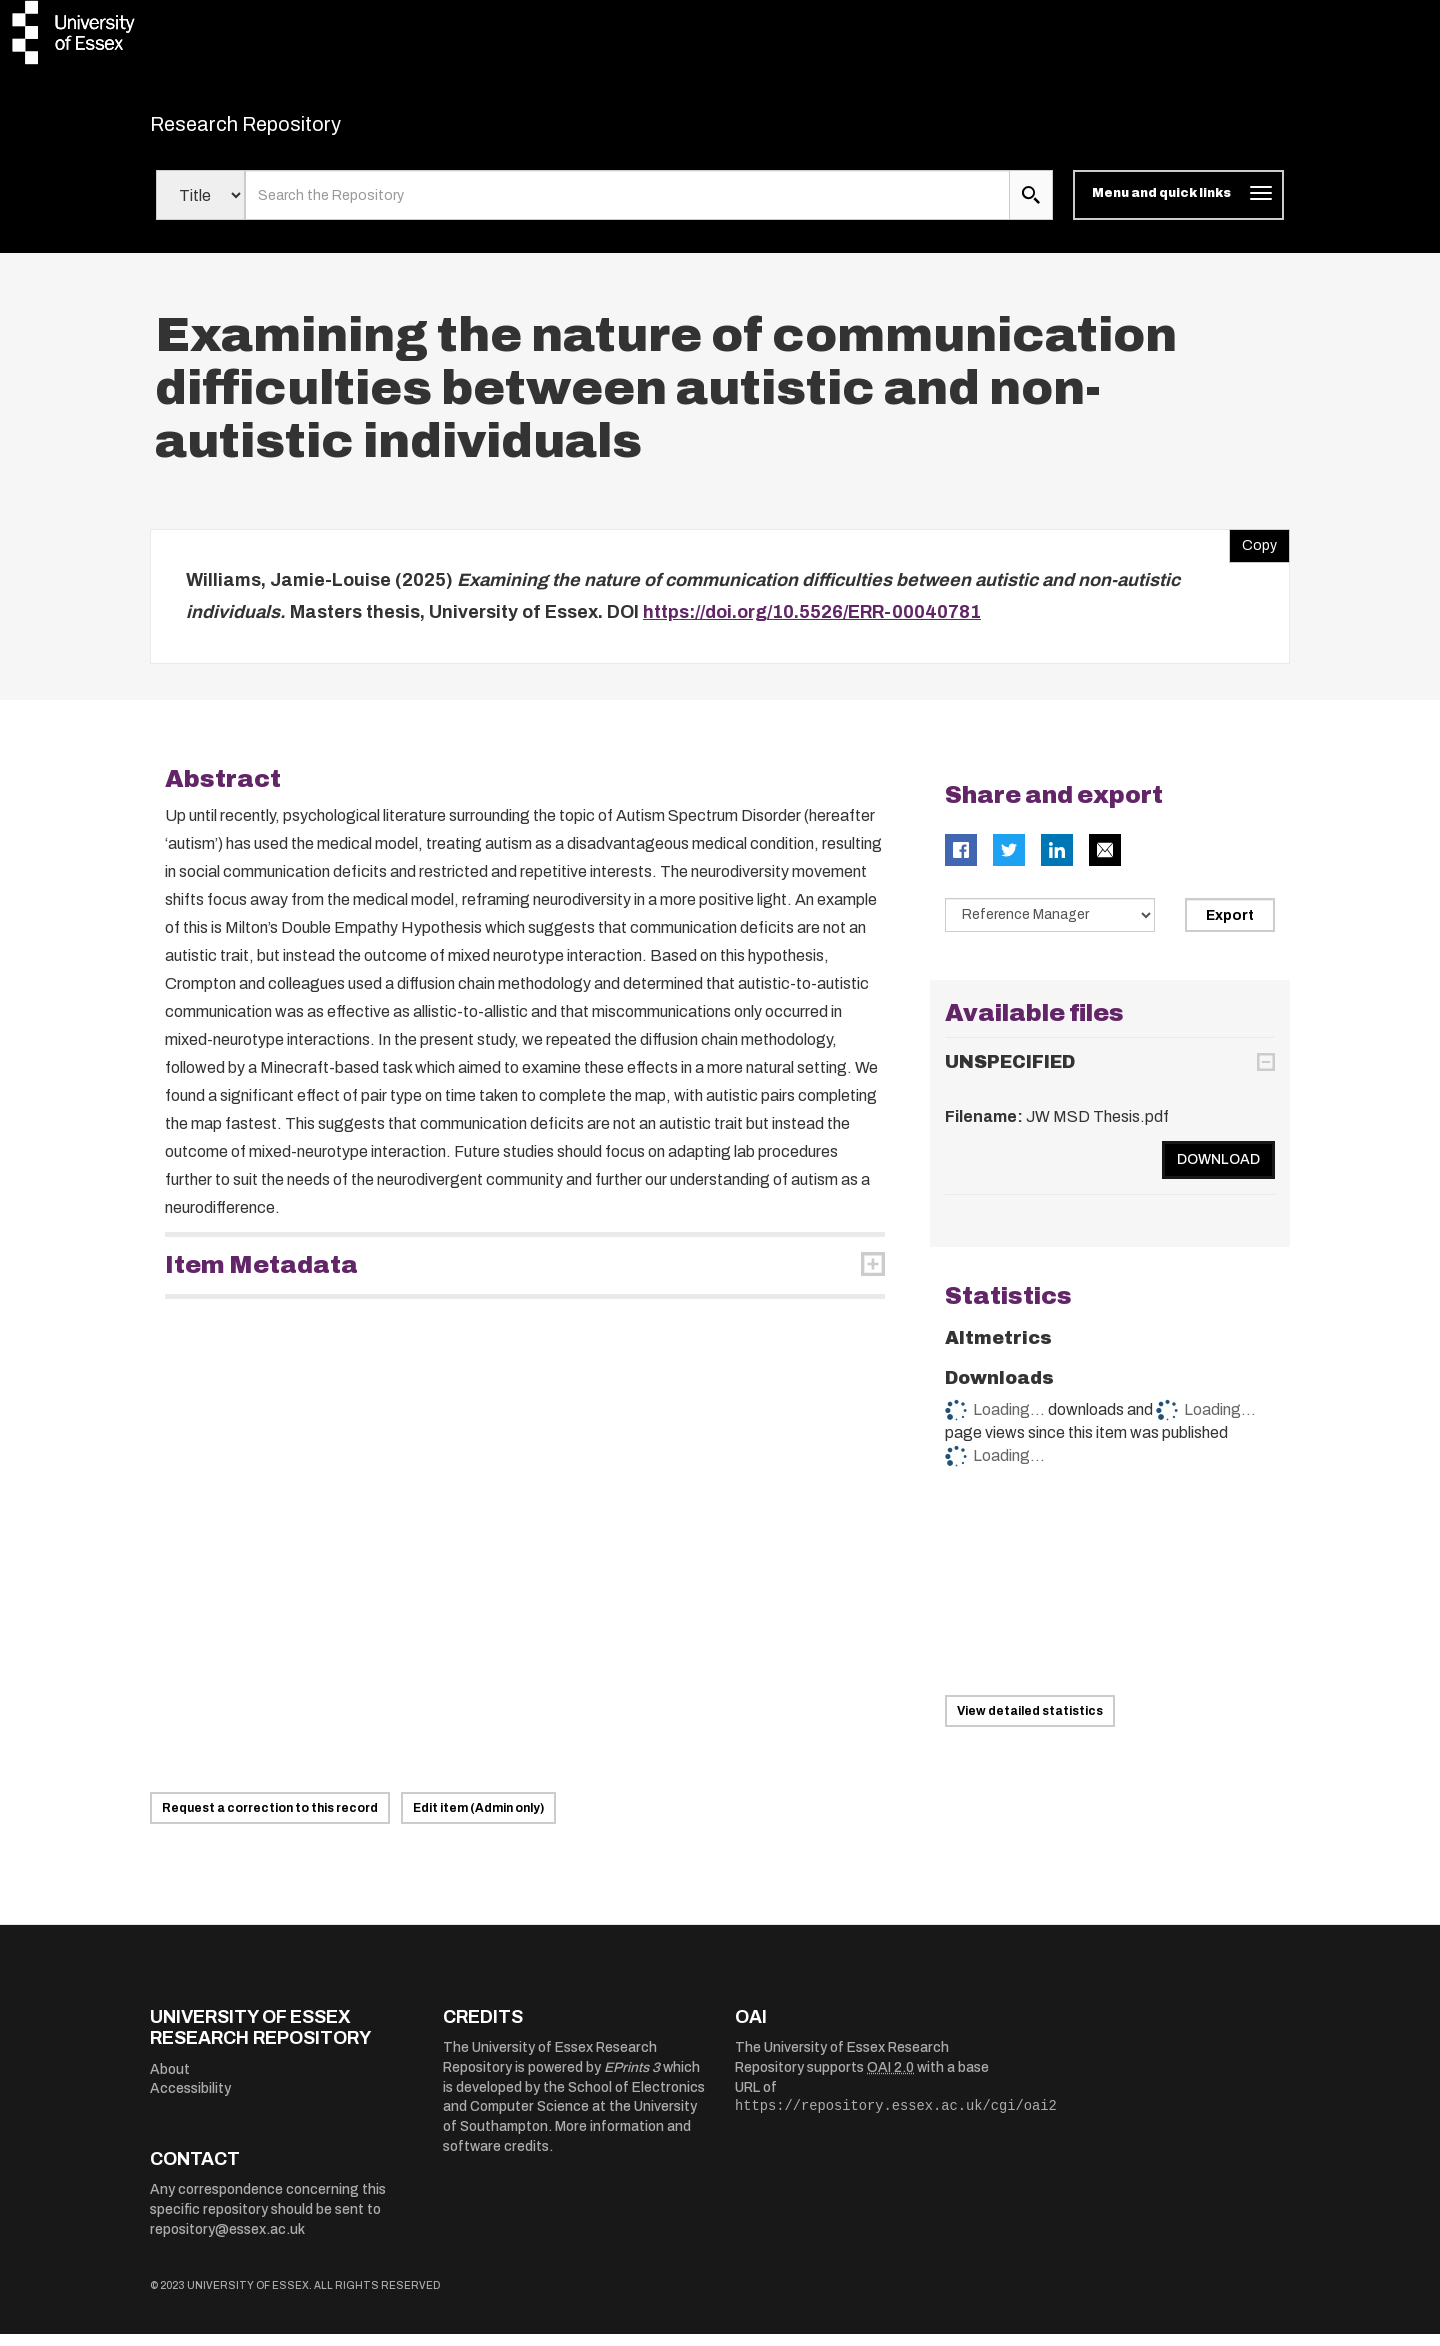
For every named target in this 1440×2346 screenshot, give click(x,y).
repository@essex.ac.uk (227, 2241)
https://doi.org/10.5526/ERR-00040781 (812, 624)
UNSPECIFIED (1010, 1074)
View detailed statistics (1030, 1723)
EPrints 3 (632, 2079)
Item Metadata (261, 1278)
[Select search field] (200, 208)
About (170, 2081)
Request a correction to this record (270, 1820)
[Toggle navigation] (1178, 208)
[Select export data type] (1050, 928)
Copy (1253, 554)
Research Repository (290, 130)
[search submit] (1031, 208)
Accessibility (190, 2101)
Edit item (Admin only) (478, 1820)
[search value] (627, 208)
